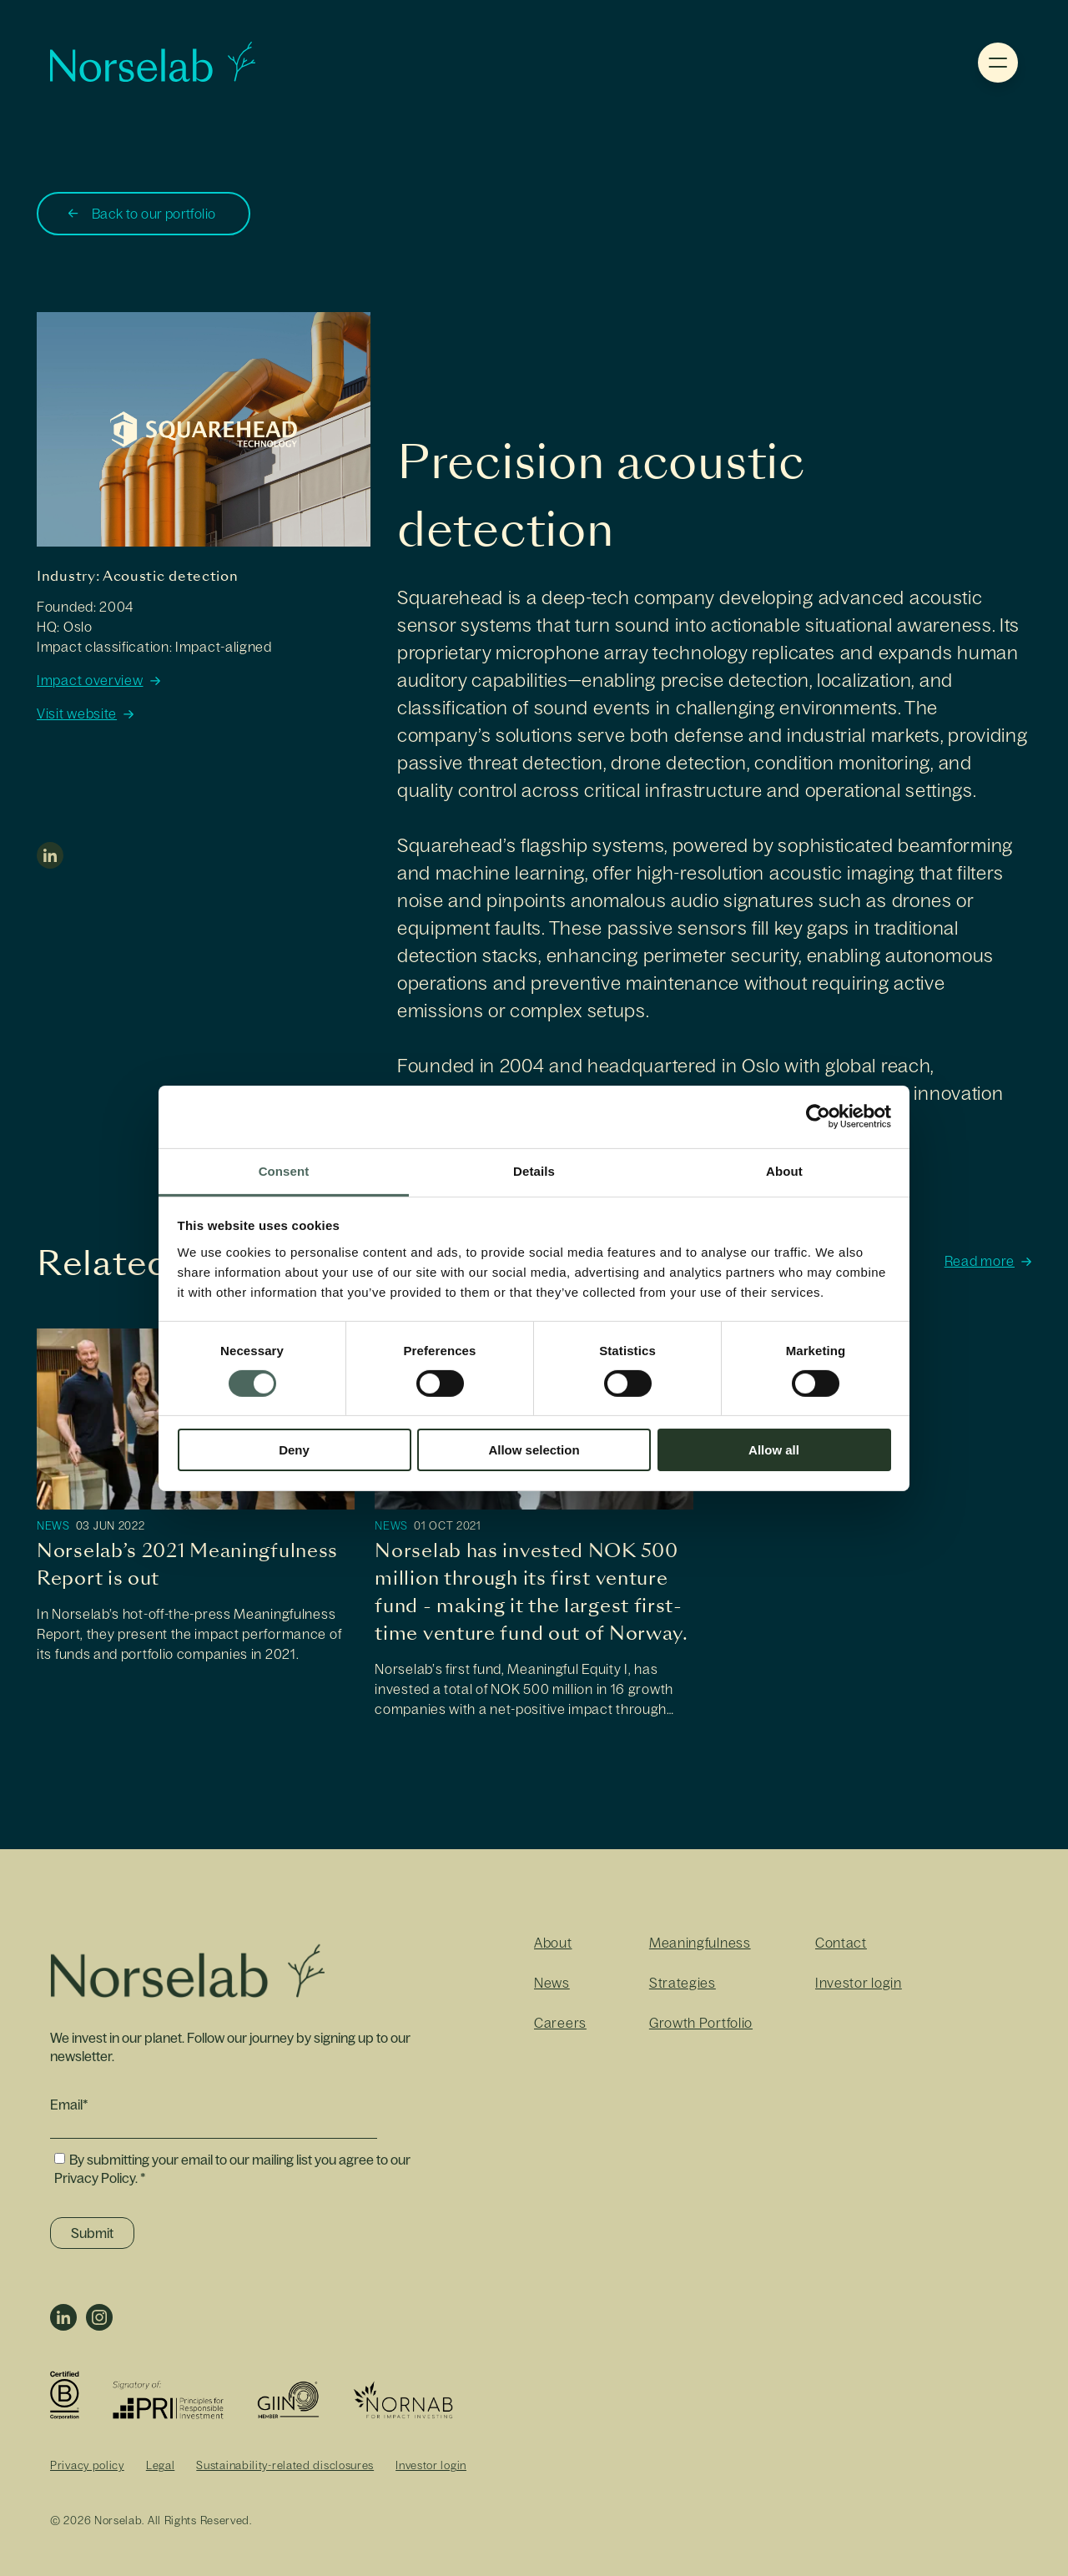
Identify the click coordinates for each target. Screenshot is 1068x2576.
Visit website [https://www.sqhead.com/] (77, 714)
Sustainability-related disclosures (285, 2465)
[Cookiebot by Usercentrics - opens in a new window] (818, 1116)
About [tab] (784, 1170)
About (553, 1942)
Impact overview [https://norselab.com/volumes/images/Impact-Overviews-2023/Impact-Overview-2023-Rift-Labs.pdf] (90, 680)
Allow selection (533, 1450)
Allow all (773, 1450)
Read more (980, 1261)
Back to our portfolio (153, 213)
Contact (841, 1942)
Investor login (858, 1982)
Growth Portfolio (701, 2022)
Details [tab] (534, 1170)
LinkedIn (63, 2317)
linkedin (50, 855)
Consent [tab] (284, 1170)
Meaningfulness (700, 1942)
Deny (294, 1450)
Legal (160, 2465)
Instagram (99, 2317)
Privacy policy (87, 2465)
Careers (560, 2022)
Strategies (682, 1982)
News (53, 1526)
